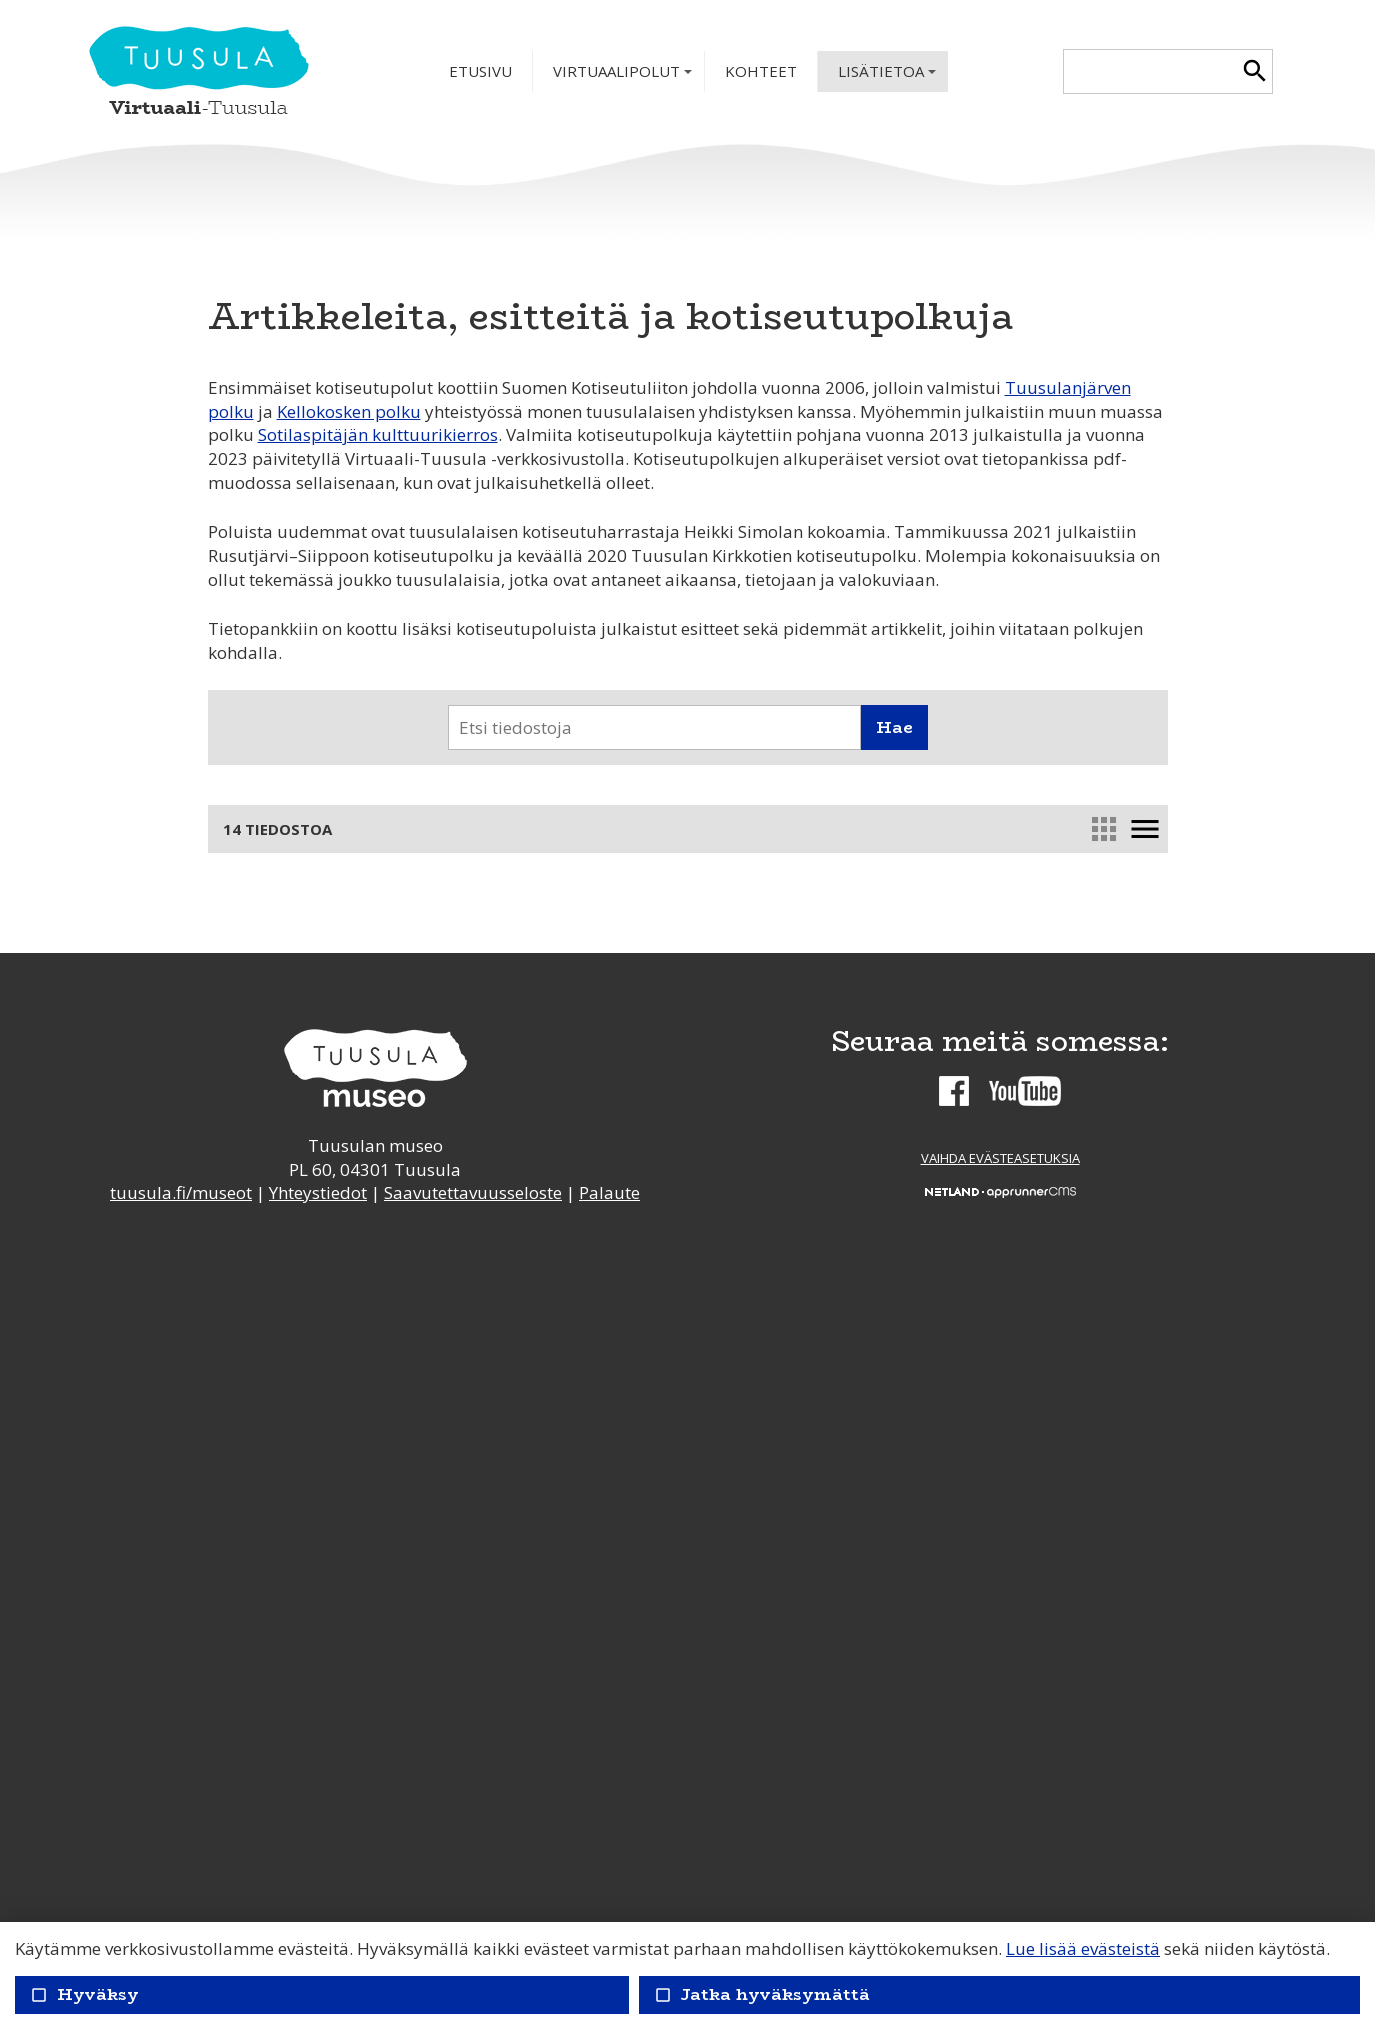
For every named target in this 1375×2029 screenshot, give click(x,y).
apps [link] (1103, 829)
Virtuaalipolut (624, 76)
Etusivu (480, 71)
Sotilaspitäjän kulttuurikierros (378, 434)
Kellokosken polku (349, 411)
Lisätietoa (889, 76)
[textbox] (1150, 71)
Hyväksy (84, 1994)
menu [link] (1144, 829)
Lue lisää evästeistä (1083, 1948)
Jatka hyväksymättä (762, 1994)
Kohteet (761, 71)
